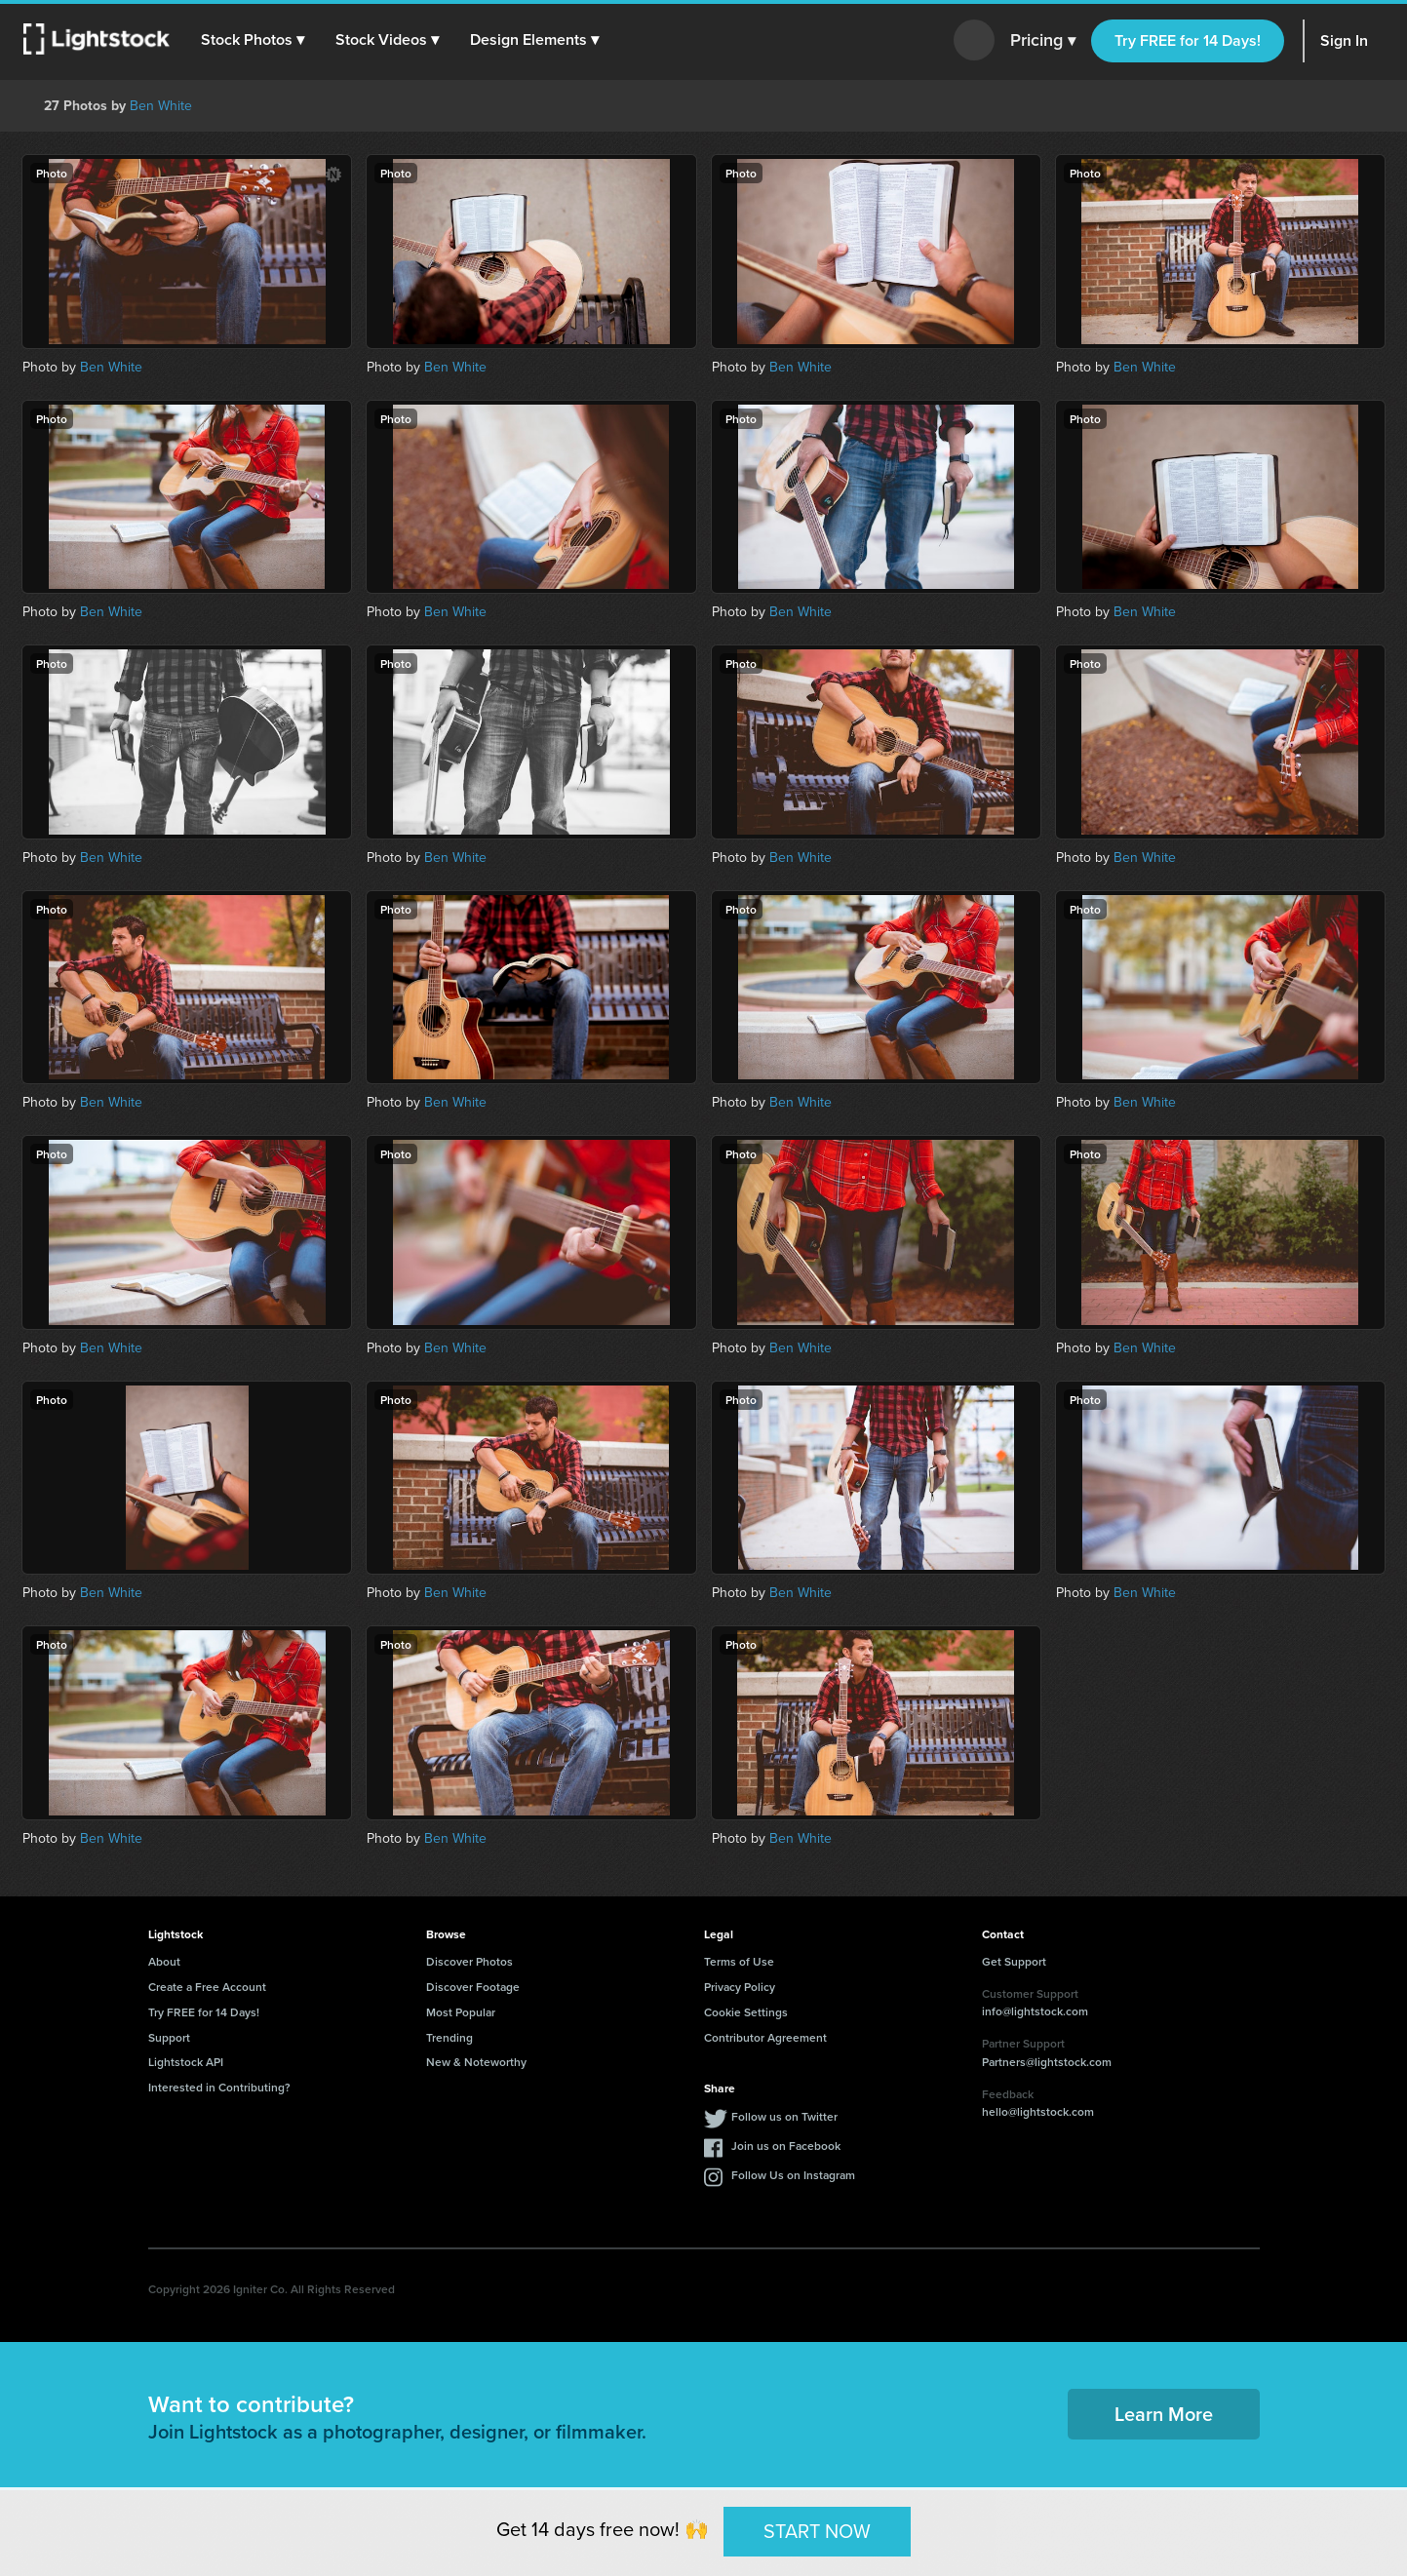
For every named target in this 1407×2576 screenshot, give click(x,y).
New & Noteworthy (476, 2061)
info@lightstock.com (1035, 2011)
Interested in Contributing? (219, 2087)
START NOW (817, 2531)
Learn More (1163, 2414)
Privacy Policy (739, 1986)
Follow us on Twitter (784, 2116)
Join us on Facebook (785, 2145)
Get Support (1014, 1961)
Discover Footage (473, 1986)
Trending (449, 2037)
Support (169, 2037)
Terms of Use (739, 1961)
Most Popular (460, 2012)
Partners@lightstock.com (1047, 2061)
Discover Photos (469, 1961)
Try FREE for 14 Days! (1187, 40)
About (164, 1961)
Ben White (161, 106)
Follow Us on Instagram (793, 2174)
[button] (252, 40)
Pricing (1042, 41)
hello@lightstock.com (1038, 2111)
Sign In (1344, 40)
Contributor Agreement (765, 2037)
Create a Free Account (207, 1986)
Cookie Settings (746, 2012)
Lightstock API (185, 2061)
